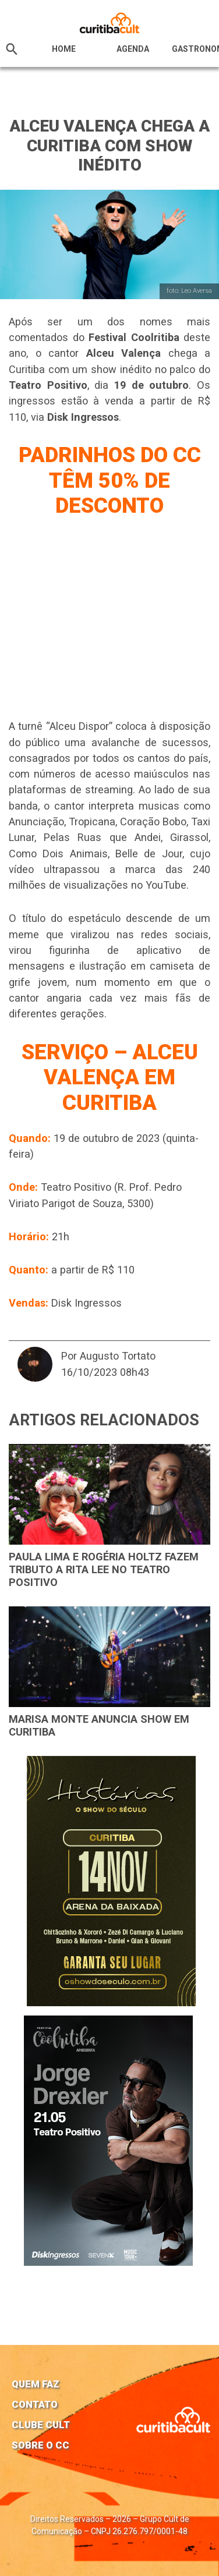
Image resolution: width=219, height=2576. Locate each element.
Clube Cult (41, 2424)
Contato (35, 2404)
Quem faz (35, 2384)
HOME (64, 49)
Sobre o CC (40, 2445)
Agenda (132, 49)
